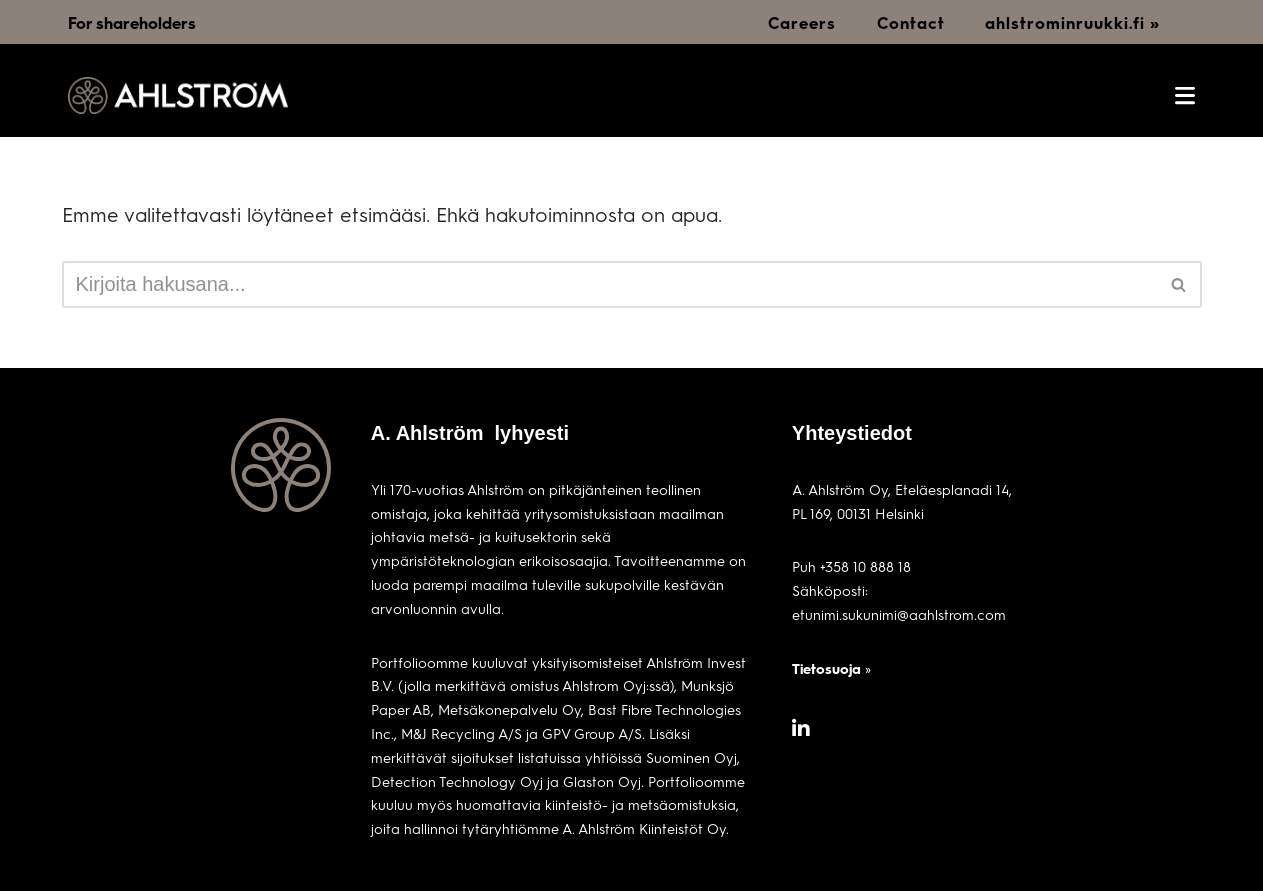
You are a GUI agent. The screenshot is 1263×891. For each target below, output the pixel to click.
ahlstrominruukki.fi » (1072, 22)
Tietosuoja (826, 668)
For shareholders (132, 22)
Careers (802, 22)
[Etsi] (609, 284)
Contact (911, 22)
